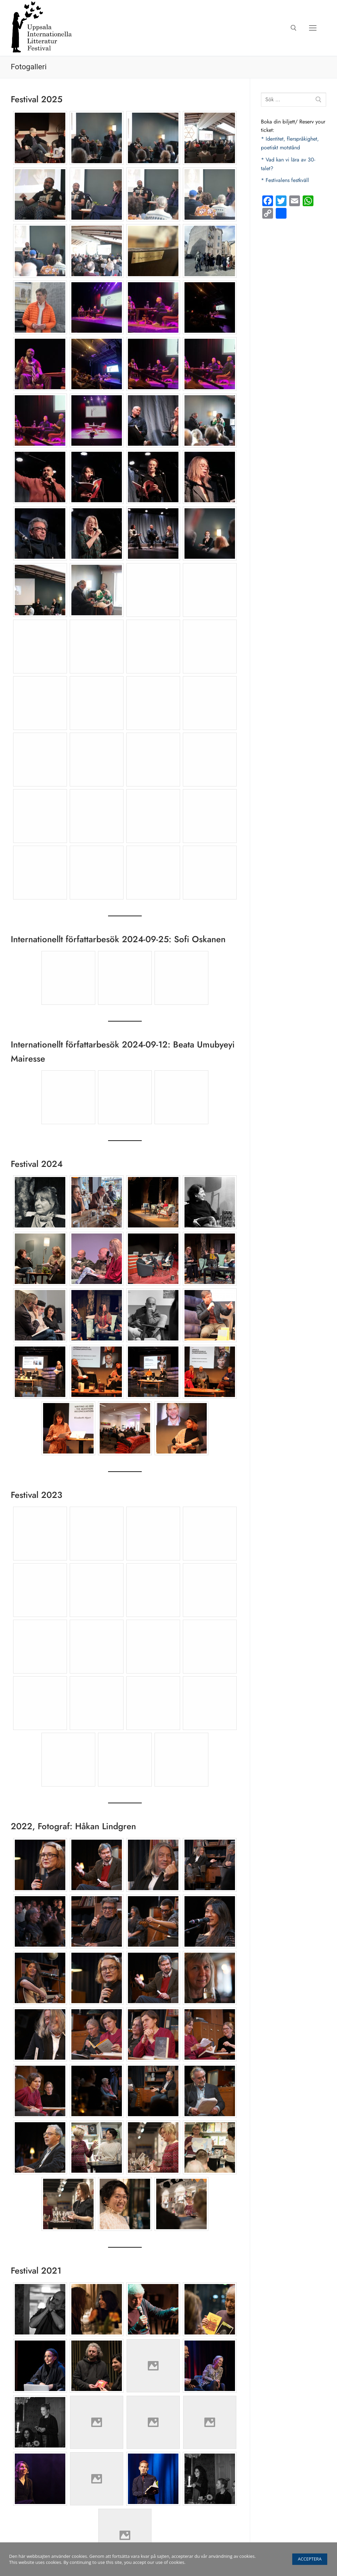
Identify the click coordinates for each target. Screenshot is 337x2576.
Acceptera (310, 2559)
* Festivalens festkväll (285, 180)
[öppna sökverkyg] (294, 28)
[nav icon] (313, 28)
